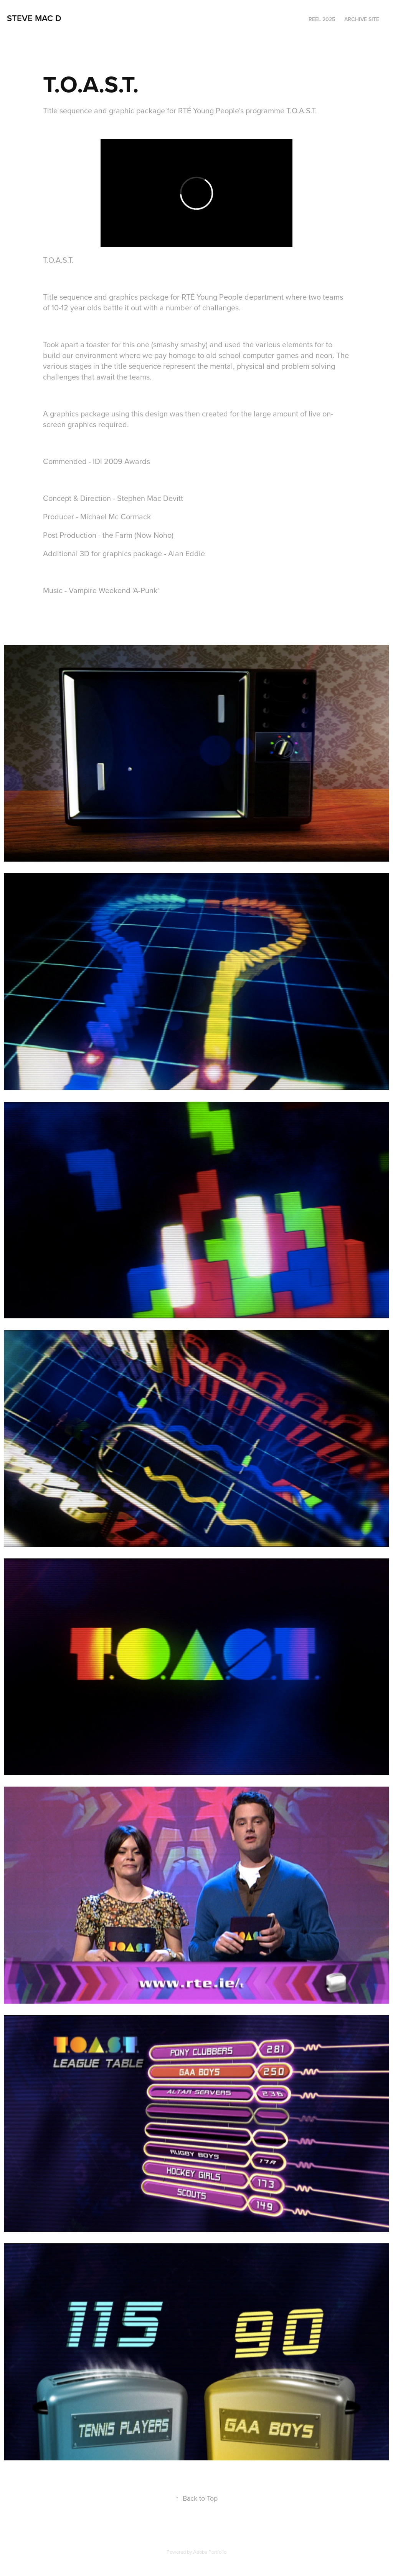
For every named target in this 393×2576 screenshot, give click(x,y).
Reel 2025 (322, 19)
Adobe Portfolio (209, 2551)
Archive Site (361, 19)
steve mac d (34, 18)
